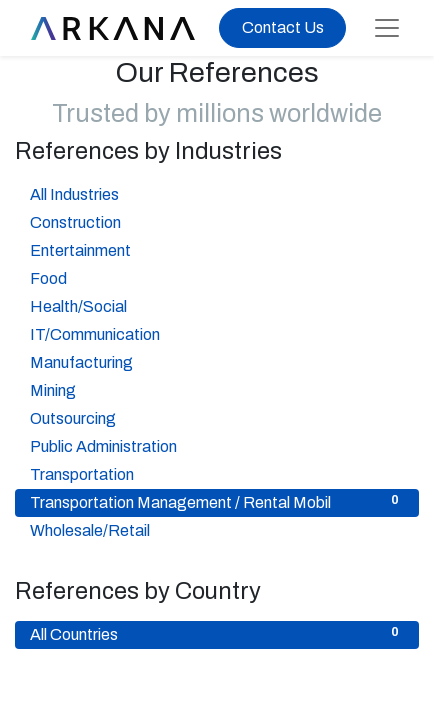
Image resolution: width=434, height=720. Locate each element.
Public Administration (217, 445)
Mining (217, 389)
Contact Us (283, 27)
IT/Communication (217, 333)
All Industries (217, 193)
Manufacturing (217, 361)
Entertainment (217, 249)
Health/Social (217, 305)
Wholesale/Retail (217, 529)
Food (217, 277)
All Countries (217, 633)
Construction (217, 221)
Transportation (217, 473)
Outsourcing (217, 417)
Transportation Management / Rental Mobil (217, 501)
